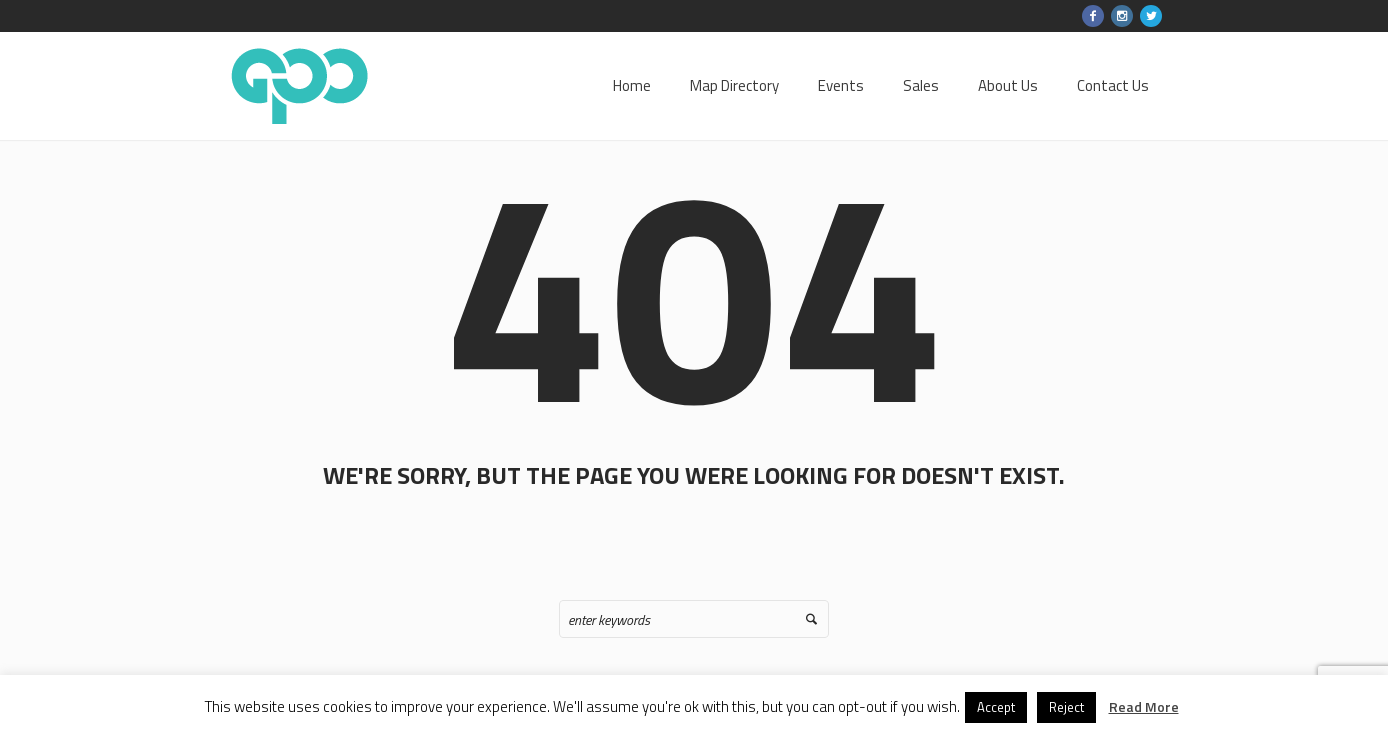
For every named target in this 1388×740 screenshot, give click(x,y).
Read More (1144, 706)
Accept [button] (996, 707)
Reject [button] (1066, 707)
